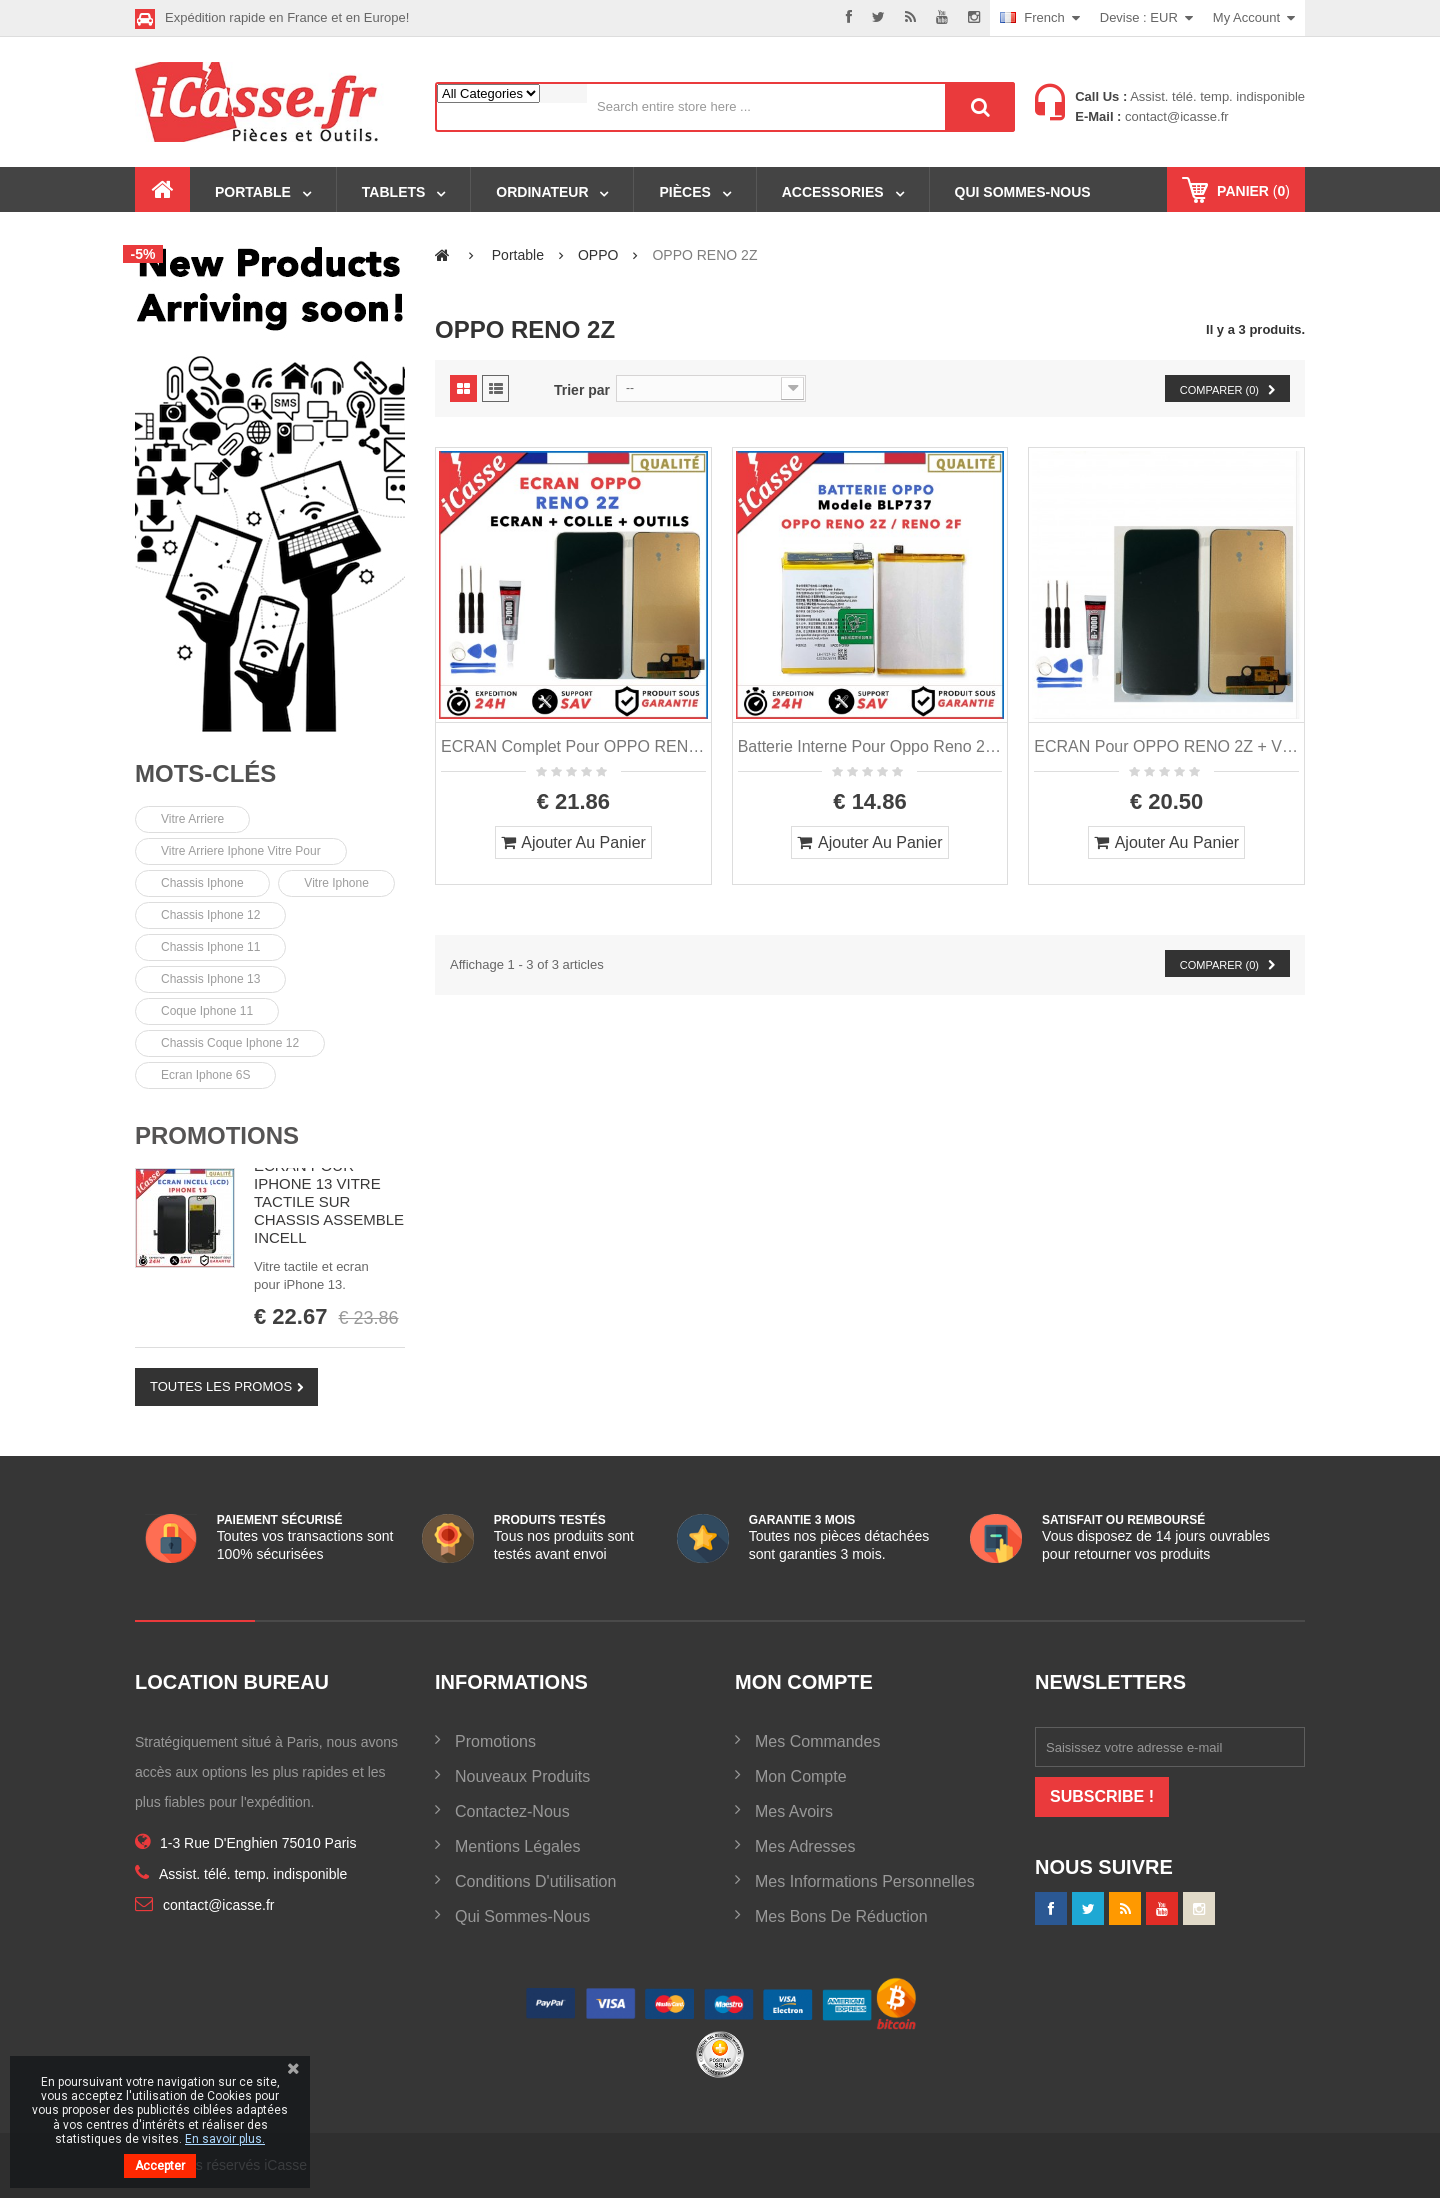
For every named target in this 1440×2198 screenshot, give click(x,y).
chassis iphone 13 (210, 979)
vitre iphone (336, 883)
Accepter (160, 2166)
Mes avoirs (794, 1811)
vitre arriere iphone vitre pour (241, 851)
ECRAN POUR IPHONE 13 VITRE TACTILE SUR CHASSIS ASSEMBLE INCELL (329, 1201)
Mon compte (801, 1776)
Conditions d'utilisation (535, 1881)
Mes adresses (805, 1846)
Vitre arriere (192, 819)
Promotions (217, 1135)
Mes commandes (817, 1741)
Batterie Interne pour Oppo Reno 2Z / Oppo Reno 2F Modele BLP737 (870, 746)
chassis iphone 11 (210, 947)
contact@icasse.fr (1174, 116)
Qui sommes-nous (522, 1916)
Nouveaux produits (522, 1776)
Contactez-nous (512, 1811)
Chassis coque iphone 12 (230, 1043)
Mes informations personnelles (865, 1881)
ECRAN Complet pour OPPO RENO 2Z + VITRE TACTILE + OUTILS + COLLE (573, 746)
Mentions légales (517, 1846)
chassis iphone (202, 883)
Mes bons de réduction (841, 1916)
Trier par (582, 390)
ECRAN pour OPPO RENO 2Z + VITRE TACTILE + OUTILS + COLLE (1166, 746)
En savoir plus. (225, 2139)
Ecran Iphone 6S (205, 1075)
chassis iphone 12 (210, 915)
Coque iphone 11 (207, 1011)
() (1251, 191)
